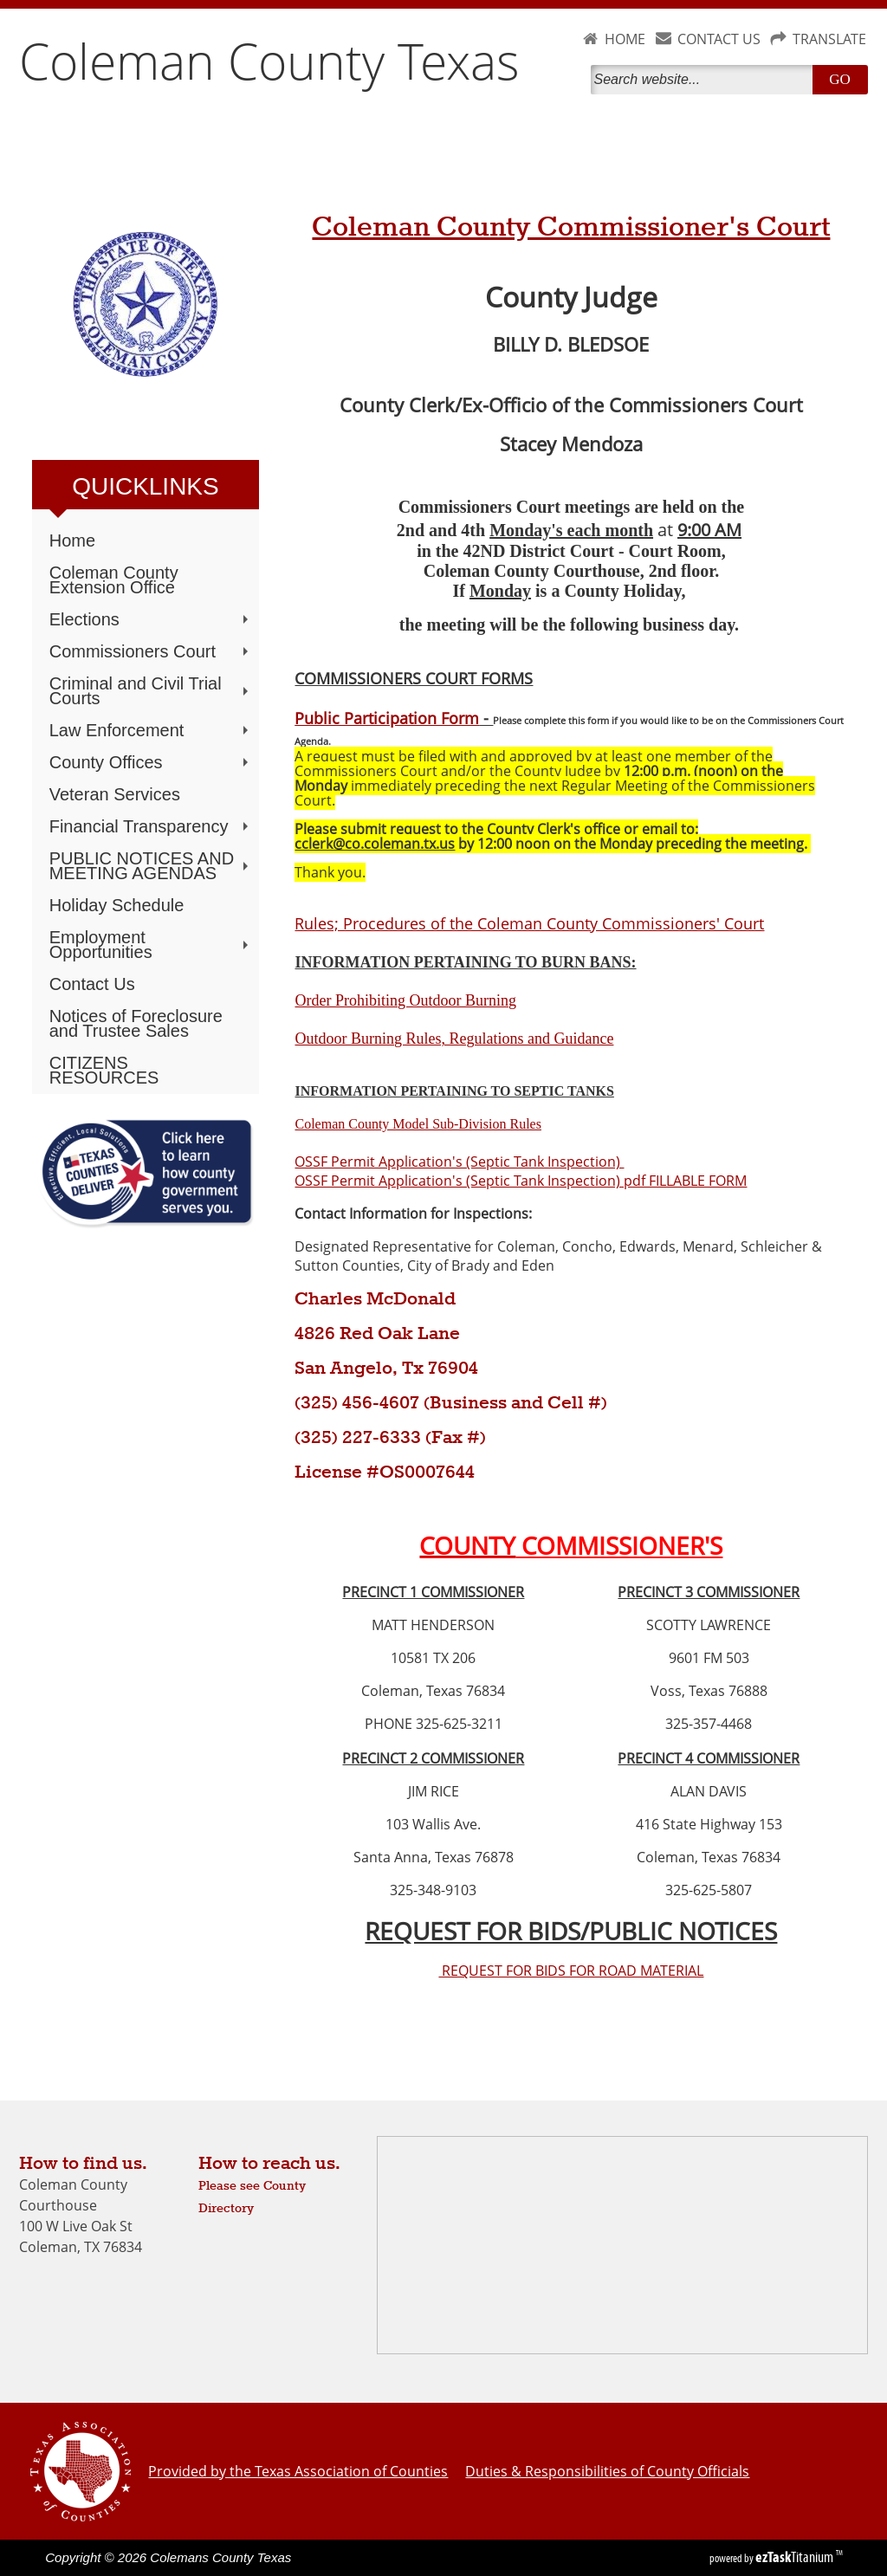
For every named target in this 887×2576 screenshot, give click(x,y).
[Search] (705, 79)
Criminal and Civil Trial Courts (150, 691)
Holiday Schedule (117, 905)
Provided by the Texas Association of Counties (298, 2471)
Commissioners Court (150, 651)
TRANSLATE (829, 39)
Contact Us (92, 984)
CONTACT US (719, 39)
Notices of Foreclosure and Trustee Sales (136, 1023)
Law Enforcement (150, 730)
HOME (625, 39)
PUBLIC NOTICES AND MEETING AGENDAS (150, 866)
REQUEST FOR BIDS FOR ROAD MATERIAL (570, 1970)
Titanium (795, 2556)
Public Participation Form (387, 718)
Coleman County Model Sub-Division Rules (418, 1123)
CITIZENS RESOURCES (104, 1070)
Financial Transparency (150, 826)
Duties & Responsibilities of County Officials (607, 2471)
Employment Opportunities (150, 944)
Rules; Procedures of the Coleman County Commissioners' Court (529, 923)
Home (72, 540)
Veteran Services (114, 794)
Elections (150, 619)
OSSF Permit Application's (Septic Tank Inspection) (459, 1161)
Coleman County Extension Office (113, 580)
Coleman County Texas (269, 61)
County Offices (150, 762)
